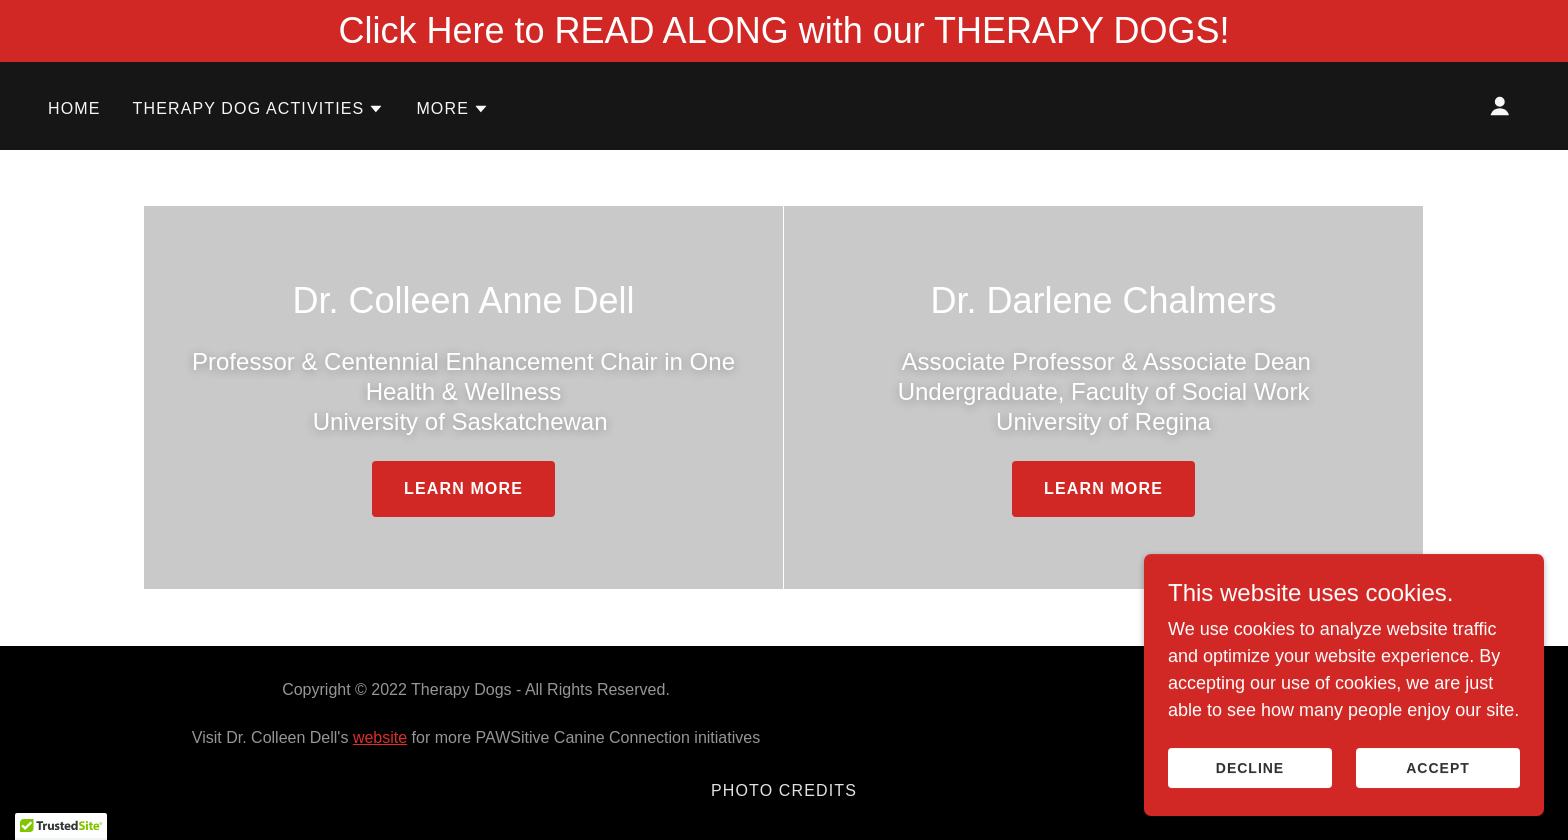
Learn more (463, 488)
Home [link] (74, 108)
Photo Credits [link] (784, 790)
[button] (259, 109)
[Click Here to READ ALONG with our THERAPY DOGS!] (784, 31)
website (380, 737)
